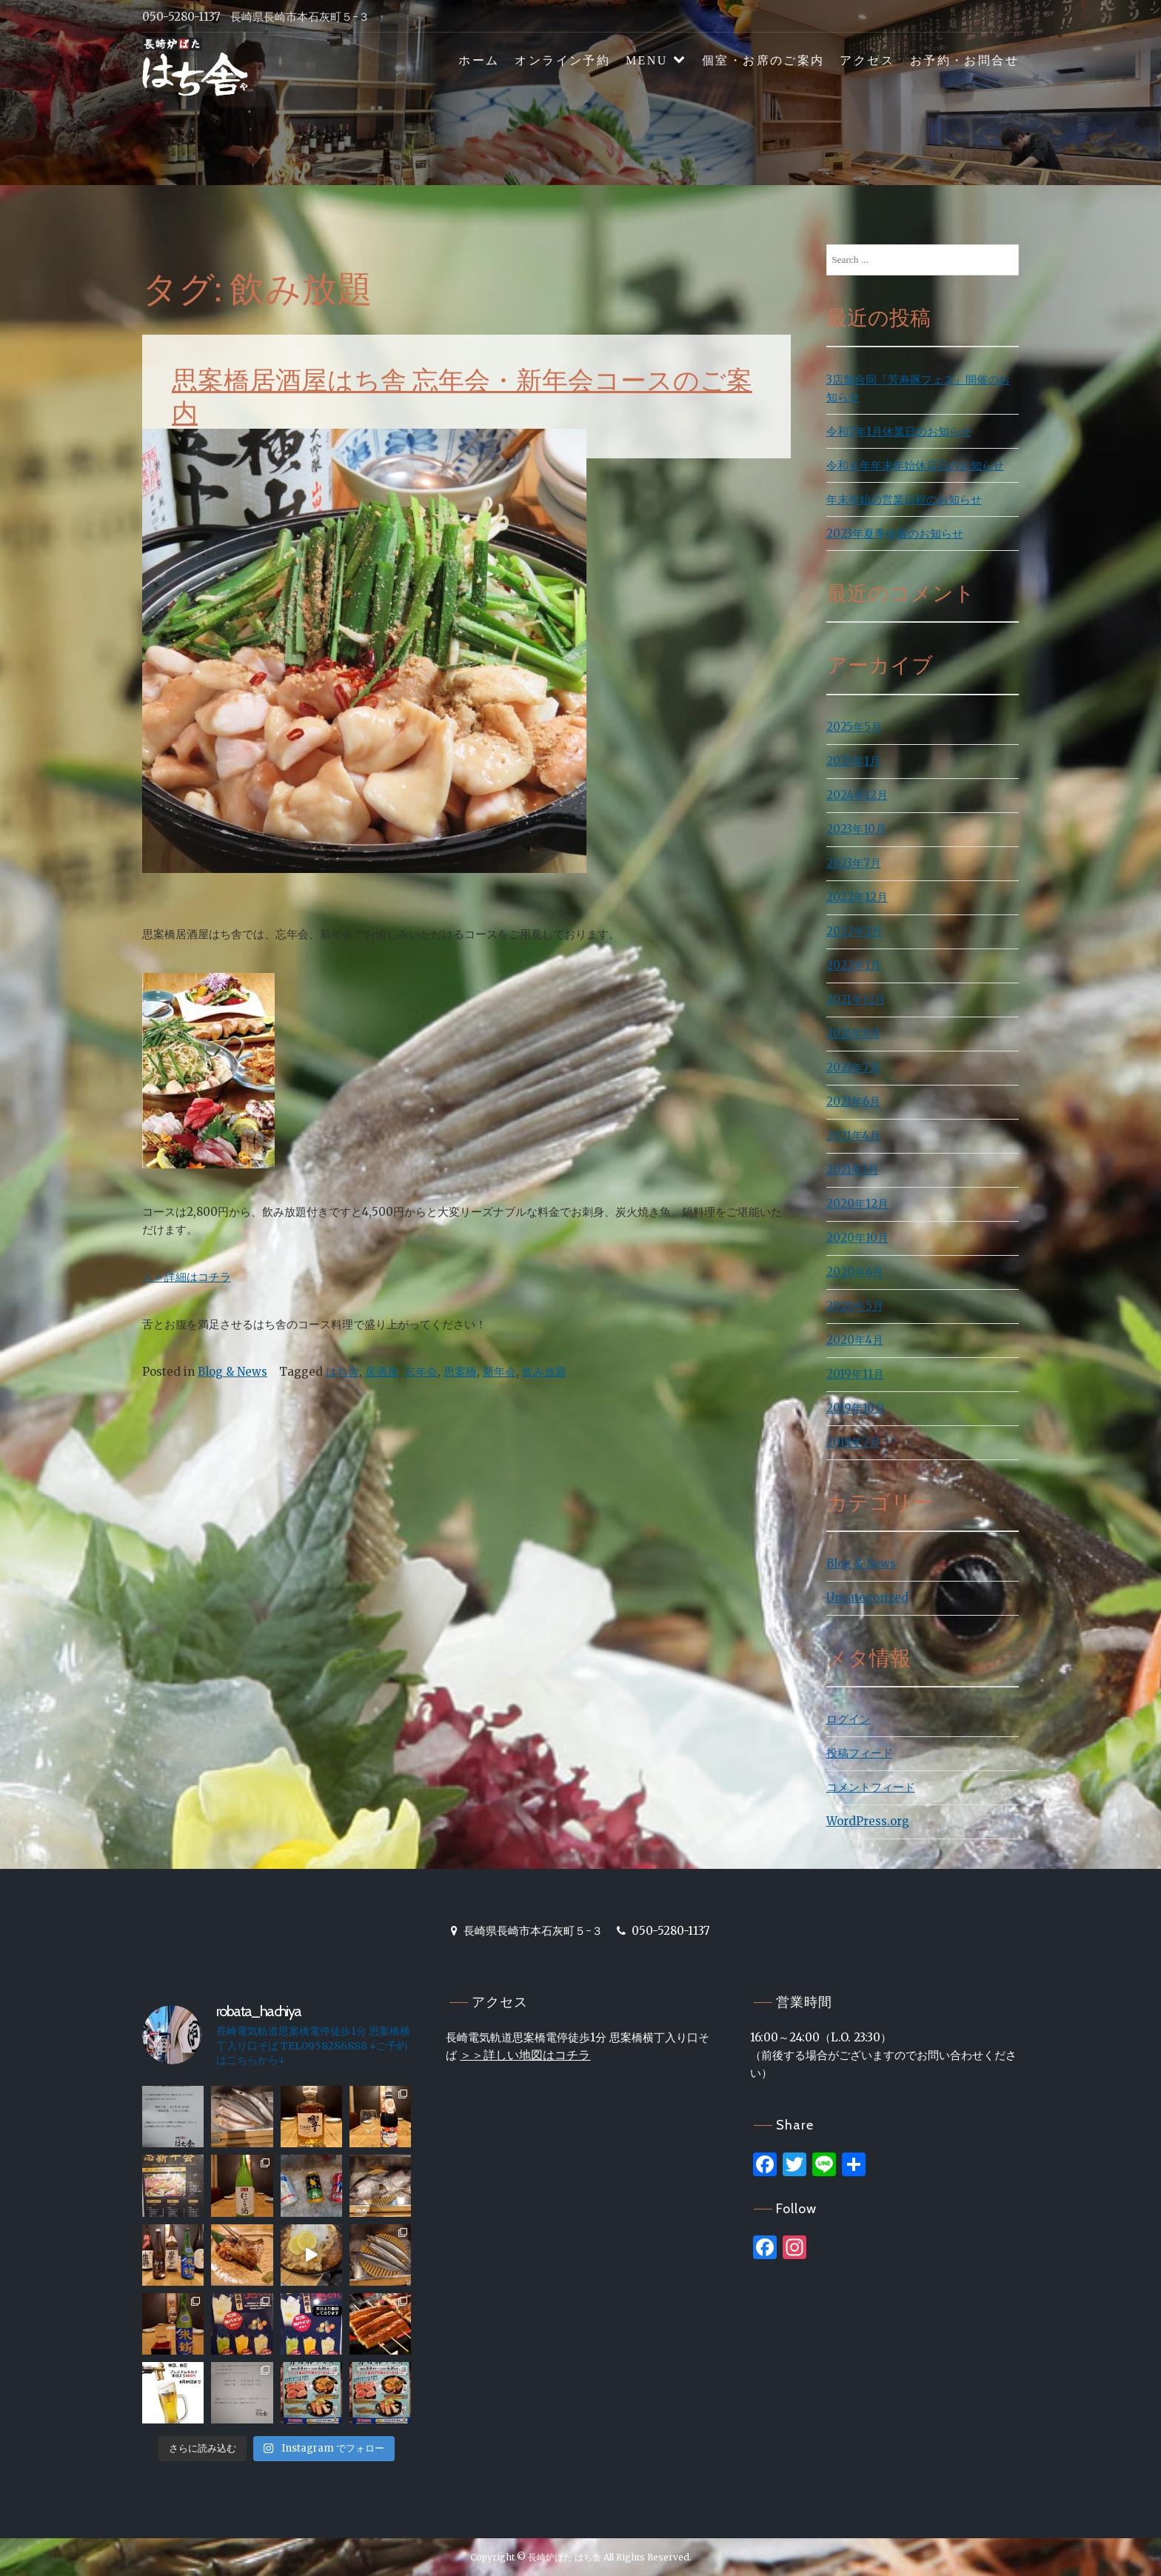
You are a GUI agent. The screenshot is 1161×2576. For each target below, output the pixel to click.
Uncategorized (867, 1597)
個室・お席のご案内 (763, 60)
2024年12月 (857, 795)
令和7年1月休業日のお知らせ (898, 431)
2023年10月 (856, 829)
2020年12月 (857, 1204)
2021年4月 (853, 1135)
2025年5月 (854, 727)
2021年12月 (856, 999)
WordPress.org (867, 1821)
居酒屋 (381, 1372)
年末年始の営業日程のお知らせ (904, 499)
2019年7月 (853, 1442)
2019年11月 (855, 1374)
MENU (647, 60)
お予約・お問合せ (964, 60)
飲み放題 (544, 1372)
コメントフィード (870, 1787)
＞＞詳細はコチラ (186, 1277)
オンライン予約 (562, 60)
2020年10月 (857, 1238)
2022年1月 (853, 965)
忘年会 (421, 1372)
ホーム (478, 60)
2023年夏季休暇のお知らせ (894, 533)
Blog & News (232, 1372)
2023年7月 (853, 863)
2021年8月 (853, 1033)
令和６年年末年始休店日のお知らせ (915, 465)
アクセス (867, 60)
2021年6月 (853, 1101)
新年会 (499, 1372)
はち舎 (342, 1372)
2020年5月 (854, 1306)
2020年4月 (854, 1340)
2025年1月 (853, 761)
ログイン (848, 1719)
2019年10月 (856, 1408)
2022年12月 (857, 897)
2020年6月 (854, 1272)
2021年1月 (852, 1169)
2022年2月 (854, 931)
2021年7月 (853, 1067)
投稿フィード (859, 1753)
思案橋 (460, 1372)
